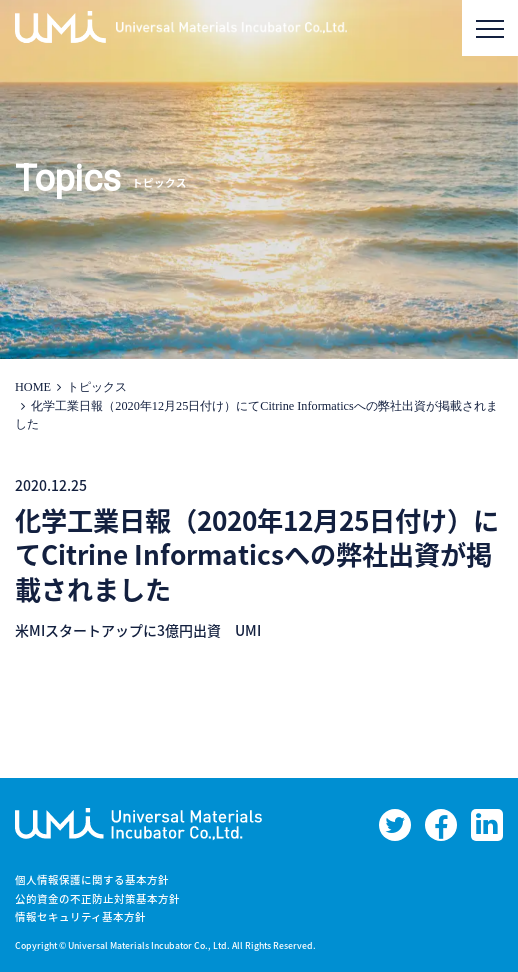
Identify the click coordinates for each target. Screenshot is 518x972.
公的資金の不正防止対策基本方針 (97, 898)
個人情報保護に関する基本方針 (92, 879)
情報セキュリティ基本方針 (80, 916)
